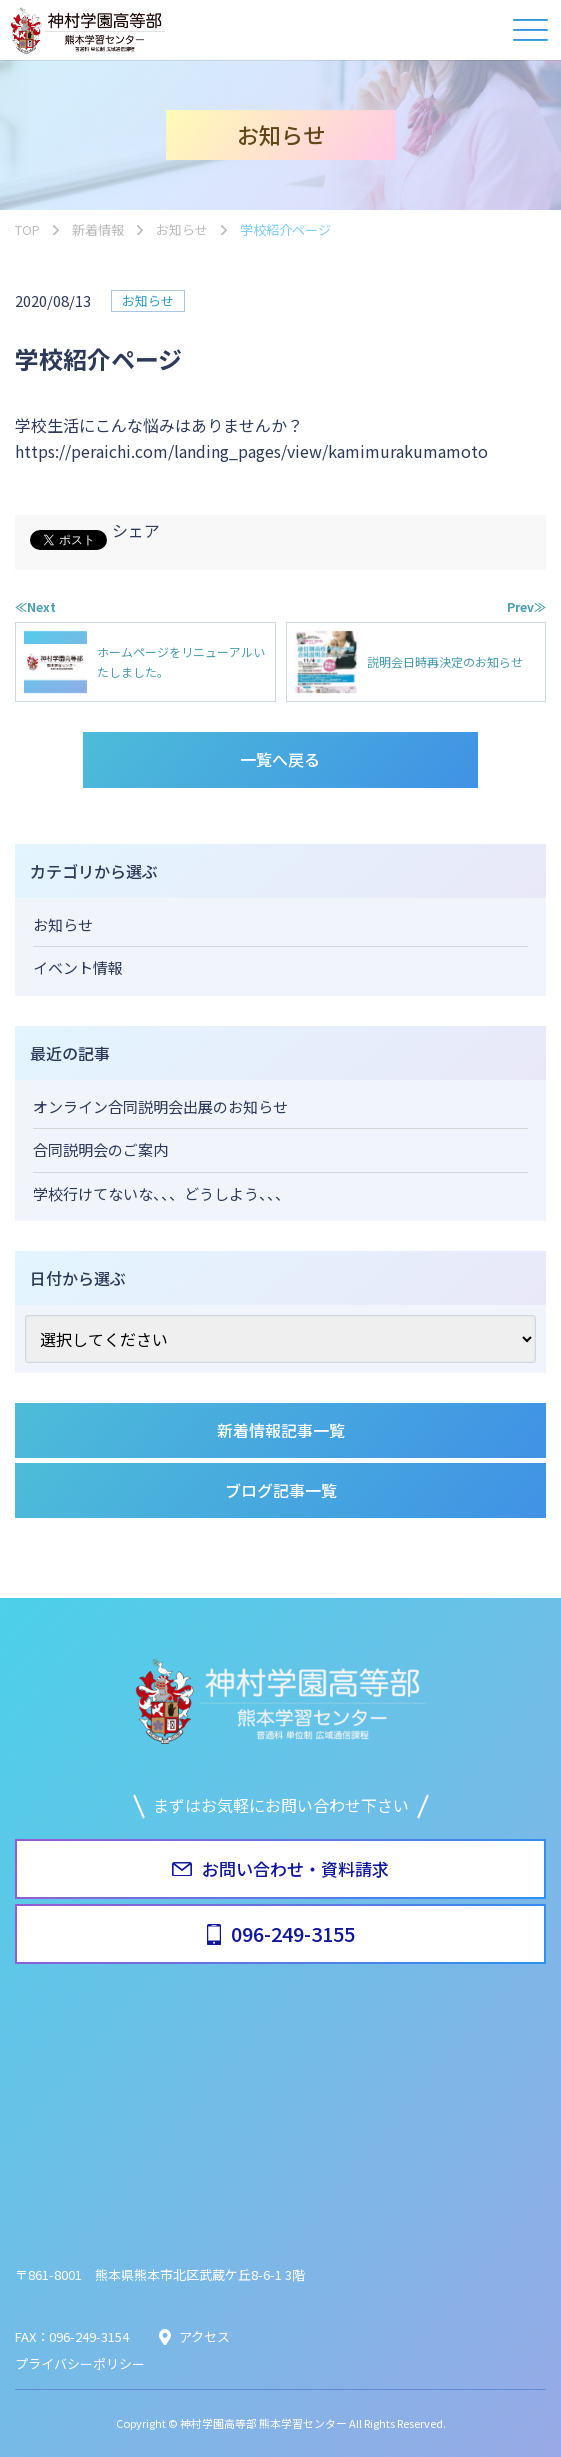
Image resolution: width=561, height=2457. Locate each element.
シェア (136, 530)
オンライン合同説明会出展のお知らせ (160, 1106)
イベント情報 (78, 967)
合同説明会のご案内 (100, 1149)
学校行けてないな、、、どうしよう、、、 (161, 1193)
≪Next (35, 606)
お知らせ (148, 300)
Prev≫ (526, 606)
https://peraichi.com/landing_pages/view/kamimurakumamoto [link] (251, 451)
